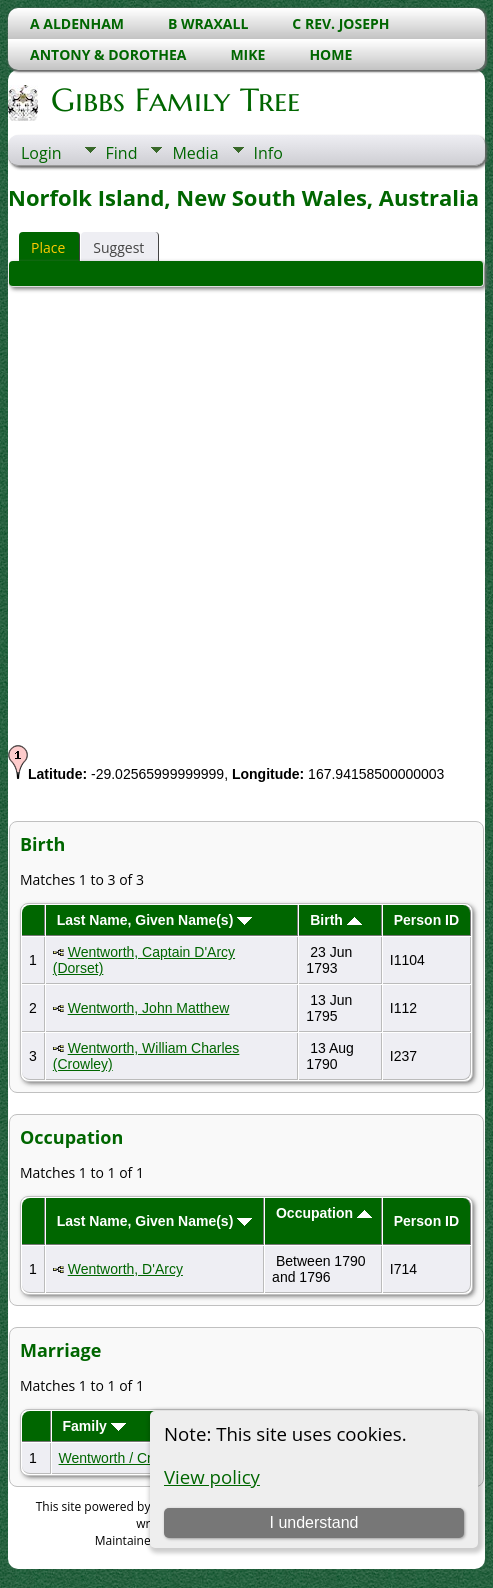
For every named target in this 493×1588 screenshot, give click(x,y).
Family (93, 1426)
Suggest (118, 247)
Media (195, 153)
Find (122, 153)
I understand (314, 1522)
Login (41, 153)
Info (268, 153)
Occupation (324, 1213)
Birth (336, 920)
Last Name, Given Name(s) (155, 920)
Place (48, 247)
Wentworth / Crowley (123, 1458)
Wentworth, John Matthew (149, 1008)
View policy (212, 1476)
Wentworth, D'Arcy (125, 1269)
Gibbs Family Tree (174, 100)
